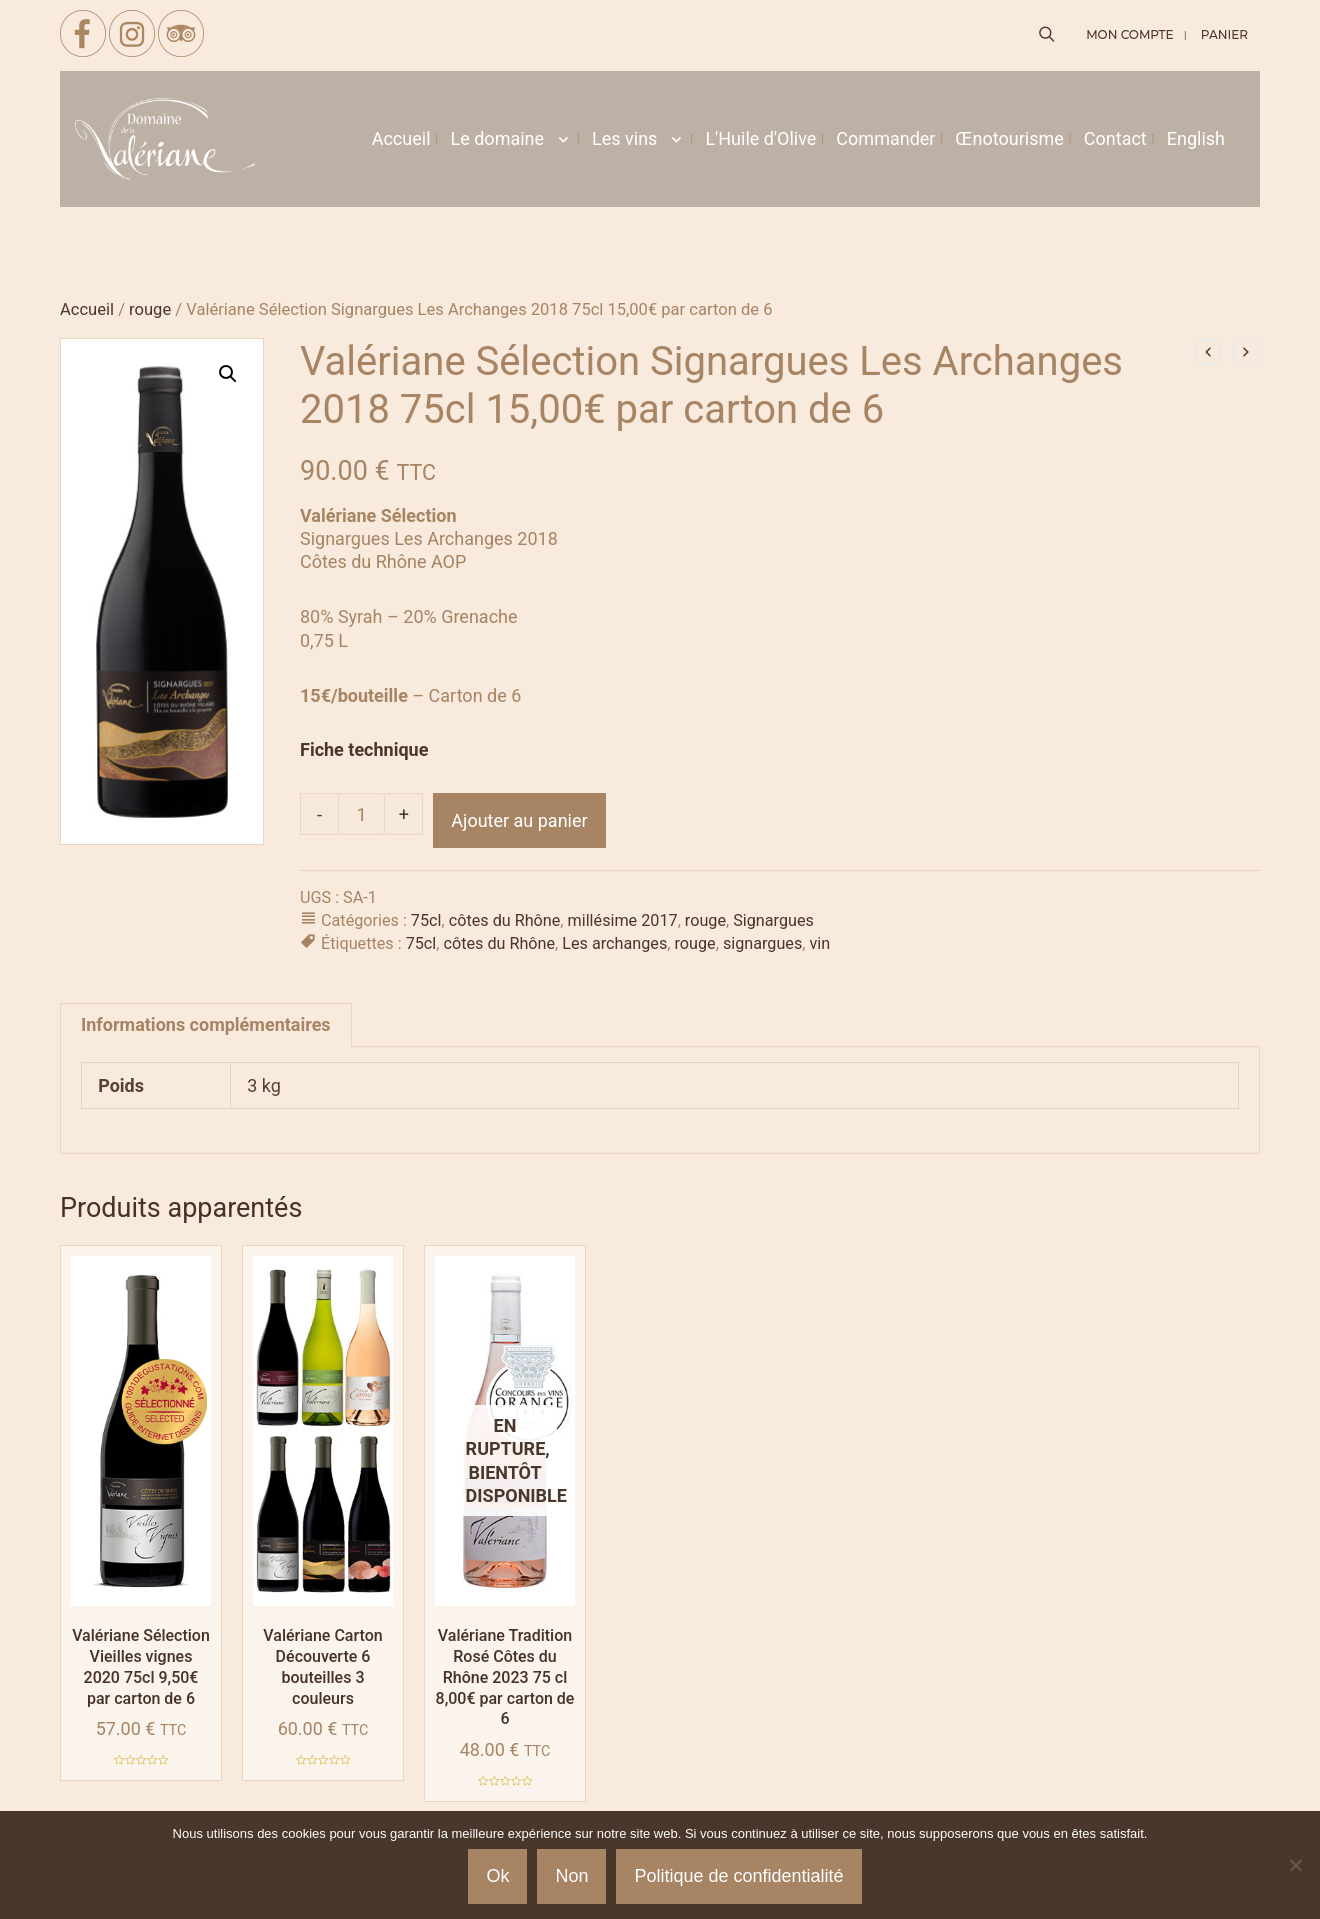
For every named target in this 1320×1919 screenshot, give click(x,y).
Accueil (87, 309)
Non (571, 1876)
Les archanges (614, 943)
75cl (426, 920)
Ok (497, 1876)
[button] (228, 374)
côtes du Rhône (505, 920)
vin (820, 943)
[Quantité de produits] (361, 814)
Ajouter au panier (519, 820)
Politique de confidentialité (738, 1876)
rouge (150, 309)
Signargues (773, 920)
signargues (762, 943)
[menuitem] (1196, 139)
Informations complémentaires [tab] (206, 1024)
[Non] (1295, 1865)
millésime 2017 (623, 920)
